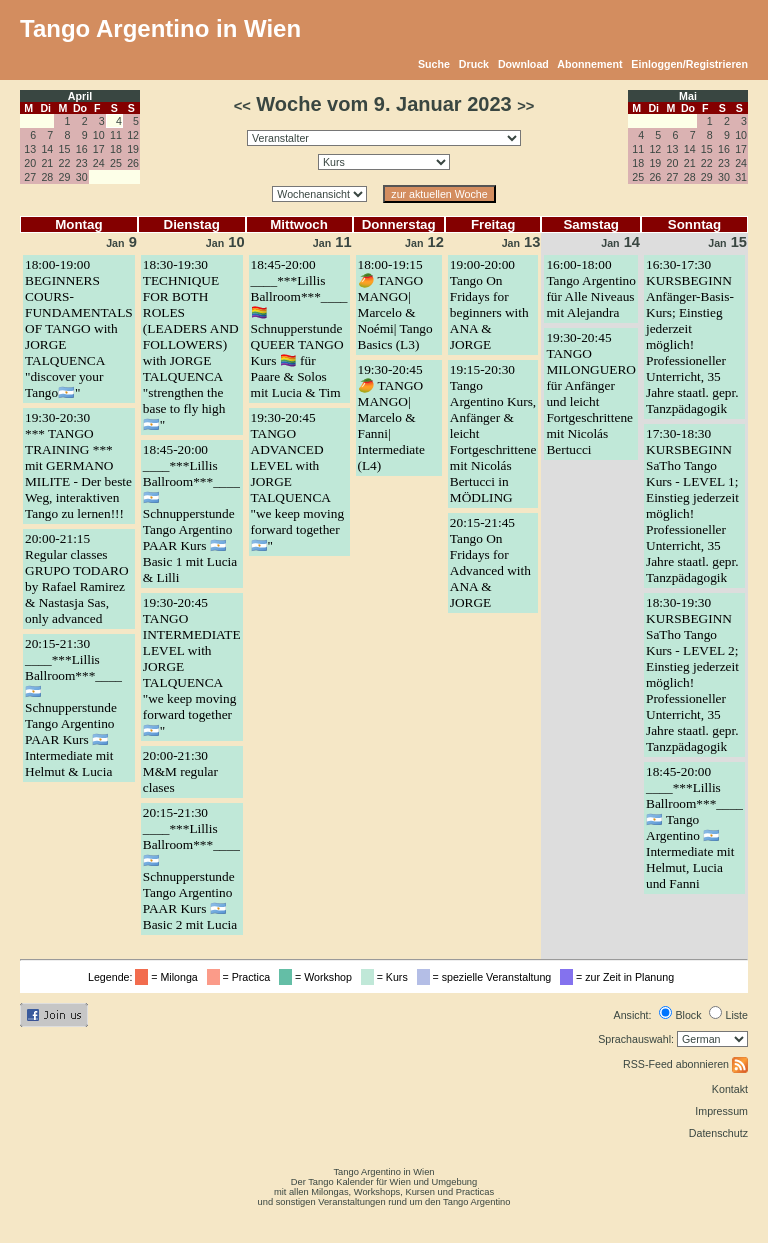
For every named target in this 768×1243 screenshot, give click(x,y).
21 (47, 163)
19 (133, 149)
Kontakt (730, 1089)
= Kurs (387, 977)
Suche (434, 64)
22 (65, 163)
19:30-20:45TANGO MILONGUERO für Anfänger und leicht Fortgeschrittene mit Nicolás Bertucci (591, 393)
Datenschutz (718, 1133)
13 (30, 149)
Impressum (721, 1111)
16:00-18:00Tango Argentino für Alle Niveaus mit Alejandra (591, 288)
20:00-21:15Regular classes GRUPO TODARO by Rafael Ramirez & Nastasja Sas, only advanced (77, 578)
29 (65, 177)
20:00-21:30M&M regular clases (180, 771)
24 (99, 163)
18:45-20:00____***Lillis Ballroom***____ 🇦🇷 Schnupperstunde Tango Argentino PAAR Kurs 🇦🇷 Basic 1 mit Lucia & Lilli (191, 513)
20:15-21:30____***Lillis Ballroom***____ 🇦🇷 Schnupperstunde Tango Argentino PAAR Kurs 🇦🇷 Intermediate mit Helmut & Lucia (73, 707)
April (80, 96)
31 (741, 177)
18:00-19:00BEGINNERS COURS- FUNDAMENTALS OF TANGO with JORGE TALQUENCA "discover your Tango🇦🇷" (79, 328)
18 (116, 149)
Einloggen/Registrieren (689, 64)
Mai (688, 96)
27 (30, 177)
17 (99, 149)
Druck (474, 64)
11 (116, 135)
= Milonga (169, 977)
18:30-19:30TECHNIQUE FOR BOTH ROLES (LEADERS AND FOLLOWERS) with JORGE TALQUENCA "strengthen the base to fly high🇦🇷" (191, 344)
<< (242, 106)
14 (47, 149)
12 (133, 135)
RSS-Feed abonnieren (685, 1064)
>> (525, 106)
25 (116, 163)
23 (82, 163)
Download (523, 64)
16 (82, 149)
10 (99, 135)
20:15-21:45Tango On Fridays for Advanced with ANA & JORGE (490, 562)
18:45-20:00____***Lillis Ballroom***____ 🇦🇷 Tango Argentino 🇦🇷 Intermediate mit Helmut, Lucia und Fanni (694, 827)
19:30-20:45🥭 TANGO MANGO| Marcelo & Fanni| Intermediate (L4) (391, 417)
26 (133, 163)
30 (82, 177)
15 (65, 149)
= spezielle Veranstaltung (487, 977)
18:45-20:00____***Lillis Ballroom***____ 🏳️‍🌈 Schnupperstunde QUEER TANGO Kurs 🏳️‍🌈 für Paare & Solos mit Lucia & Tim (299, 328)
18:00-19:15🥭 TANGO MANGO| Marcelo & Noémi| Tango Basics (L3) (395, 304)
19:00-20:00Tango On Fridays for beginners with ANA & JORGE (489, 304)
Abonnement (589, 64)
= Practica (241, 977)
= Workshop (318, 977)
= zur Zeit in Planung (620, 977)
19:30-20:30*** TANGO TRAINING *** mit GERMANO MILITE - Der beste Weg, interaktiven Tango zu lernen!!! (78, 465)
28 (47, 177)
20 (30, 163)
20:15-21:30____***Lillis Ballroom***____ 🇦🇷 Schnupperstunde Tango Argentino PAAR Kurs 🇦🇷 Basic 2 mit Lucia (191, 868)
